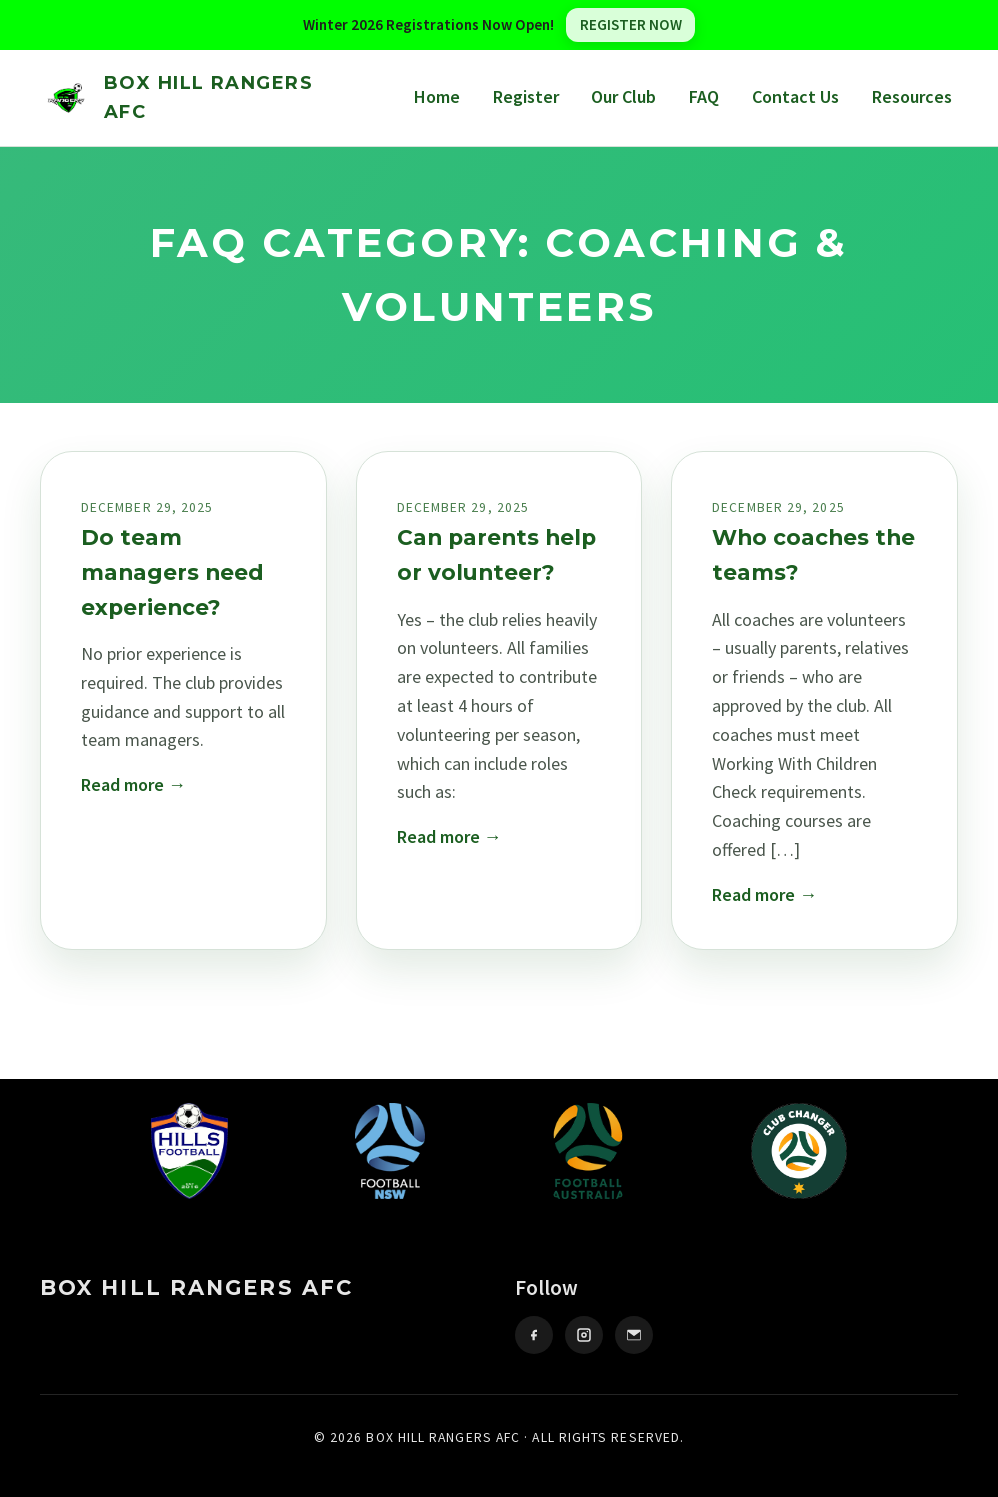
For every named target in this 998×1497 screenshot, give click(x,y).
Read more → (133, 784)
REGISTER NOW (631, 24)
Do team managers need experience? (172, 571)
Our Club (623, 96)
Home (437, 96)
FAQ (704, 96)
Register (526, 96)
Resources (912, 96)
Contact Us (795, 96)
